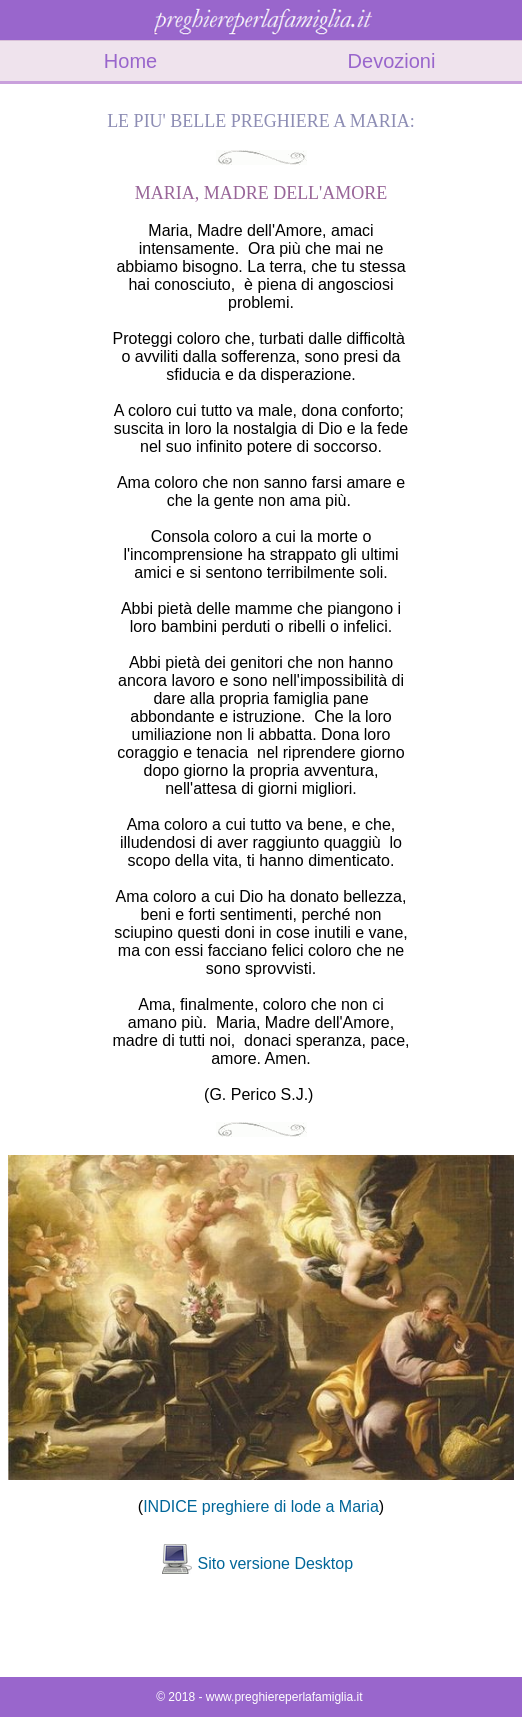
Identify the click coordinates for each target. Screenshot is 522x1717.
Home (130, 61)
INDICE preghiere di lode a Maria (261, 1506)
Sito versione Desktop (275, 1563)
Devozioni (392, 61)
